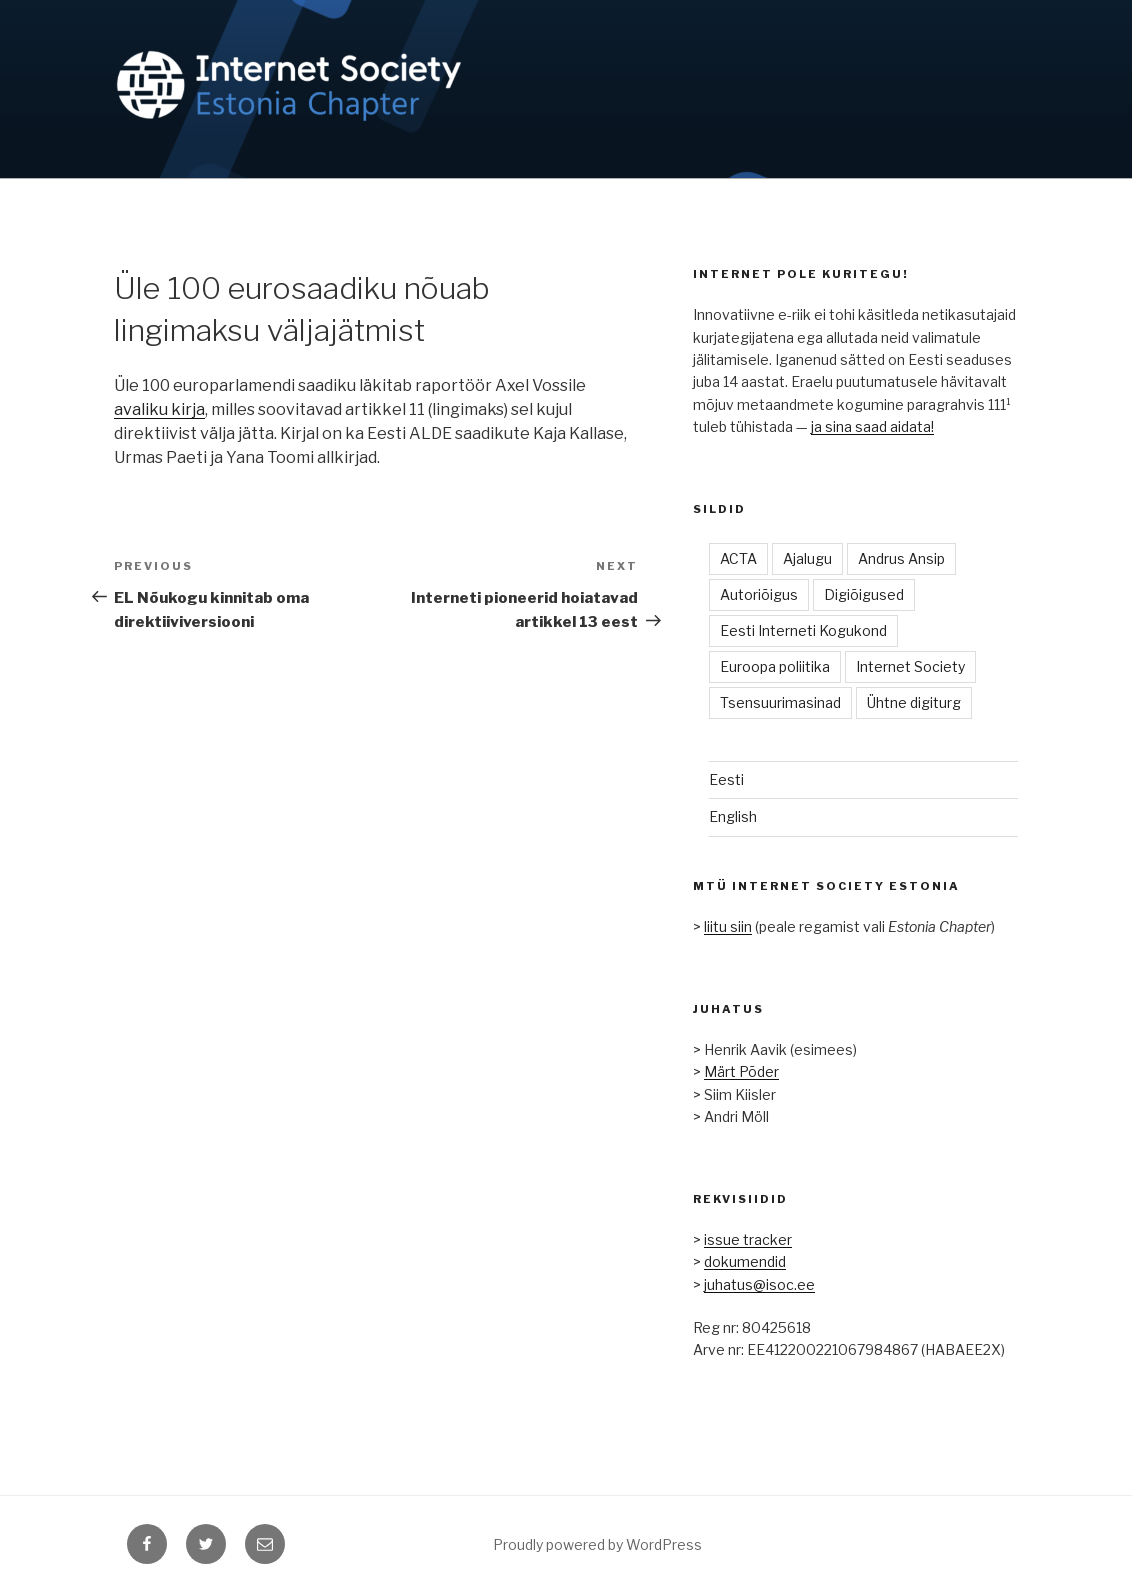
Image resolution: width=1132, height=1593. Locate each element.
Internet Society (910, 666)
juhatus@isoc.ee (759, 1284)
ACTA (738, 558)
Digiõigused (864, 594)
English (733, 816)
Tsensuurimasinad (780, 702)
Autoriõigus (759, 594)
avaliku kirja (159, 409)
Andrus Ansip (901, 558)
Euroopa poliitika (775, 666)
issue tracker (748, 1239)
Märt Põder (741, 1071)
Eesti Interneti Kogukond (803, 630)
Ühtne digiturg (914, 702)
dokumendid (745, 1261)
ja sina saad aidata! (872, 426)
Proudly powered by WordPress (597, 1544)
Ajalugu (807, 558)
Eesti (726, 779)
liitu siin (728, 926)
